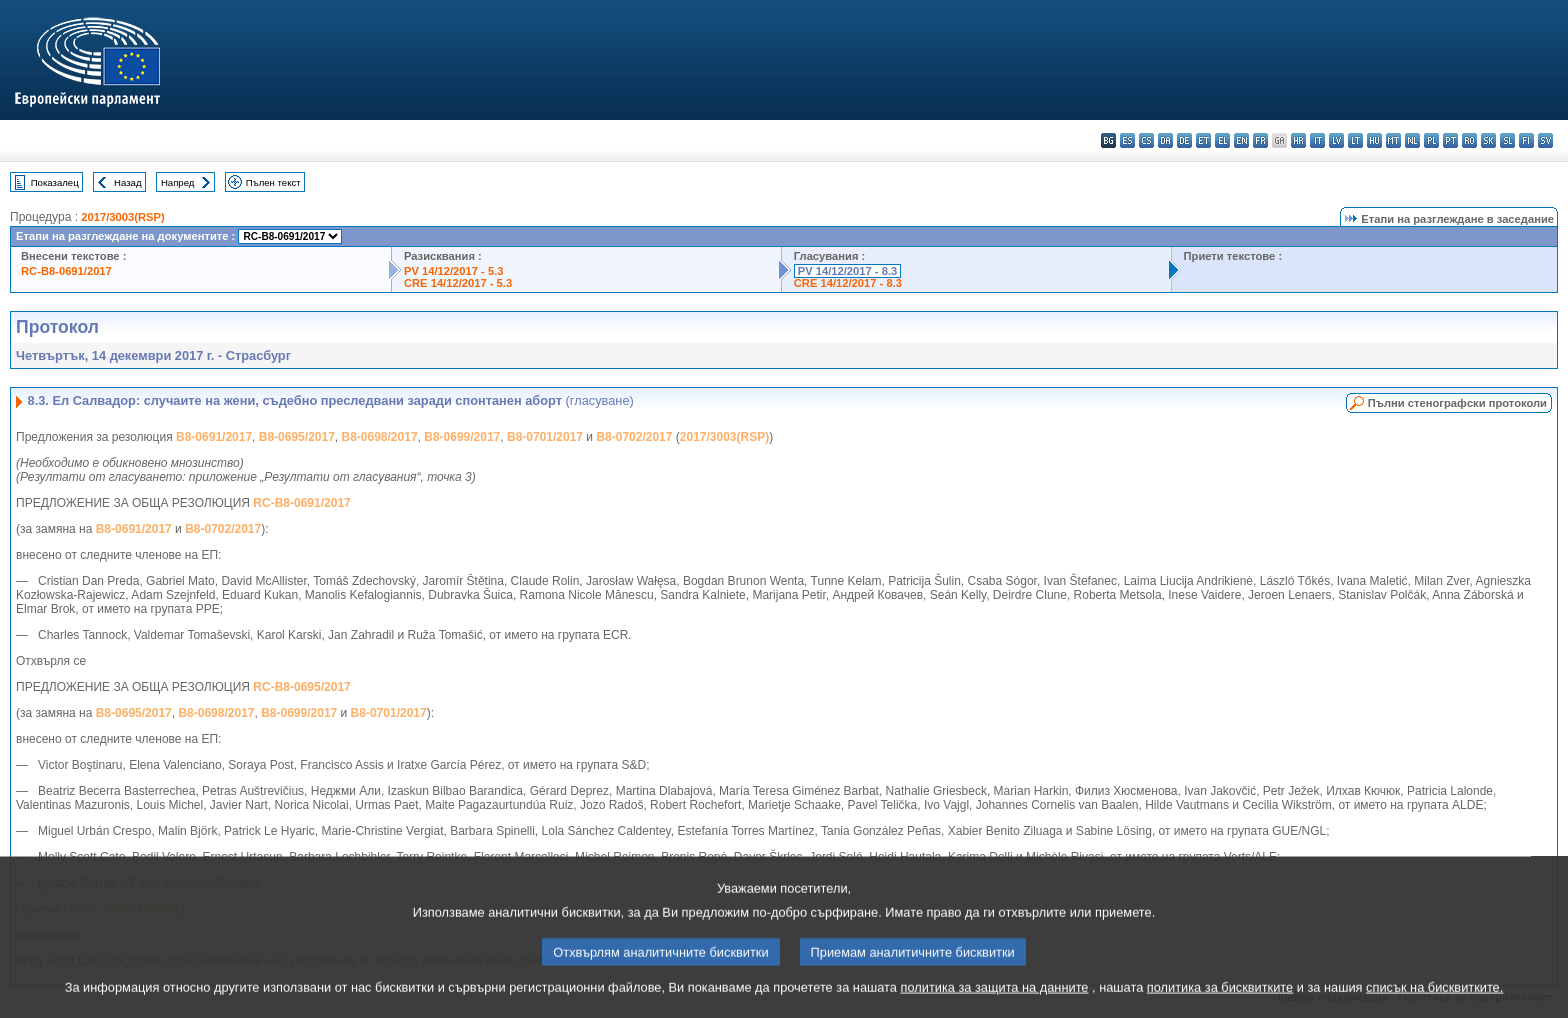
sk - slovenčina (1488, 140)
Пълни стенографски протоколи (1457, 403)
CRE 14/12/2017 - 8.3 (848, 283)
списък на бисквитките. (1434, 1002)
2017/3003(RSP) (122, 217)
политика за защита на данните (995, 1002)
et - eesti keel (1203, 140)
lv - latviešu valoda (1336, 140)
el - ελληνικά (1222, 140)
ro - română (1469, 140)
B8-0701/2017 (545, 437)
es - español (1127, 140)
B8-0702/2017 (634, 437)
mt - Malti (1393, 140)
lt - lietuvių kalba (1355, 140)
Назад (128, 182)
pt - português (1450, 140)
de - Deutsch (1184, 140)
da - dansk (1165, 140)
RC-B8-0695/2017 (301, 687)
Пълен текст (273, 182)
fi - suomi (1526, 140)
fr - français (1260, 140)
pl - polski (1431, 140)
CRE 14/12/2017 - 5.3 (458, 283)
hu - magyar (1374, 140)
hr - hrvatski (1298, 140)
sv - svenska (1545, 140)
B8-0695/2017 (297, 437)
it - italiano (1317, 140)
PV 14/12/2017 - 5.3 (454, 271)
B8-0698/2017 (380, 437)
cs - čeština (1146, 140)
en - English (1241, 140)
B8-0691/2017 (214, 437)
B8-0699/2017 (462, 437)
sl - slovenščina (1507, 140)
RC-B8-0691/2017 (66, 271)
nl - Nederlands (1412, 140)
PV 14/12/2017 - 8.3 (848, 271)
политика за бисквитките (1220, 1002)
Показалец (55, 182)
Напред (178, 182)
